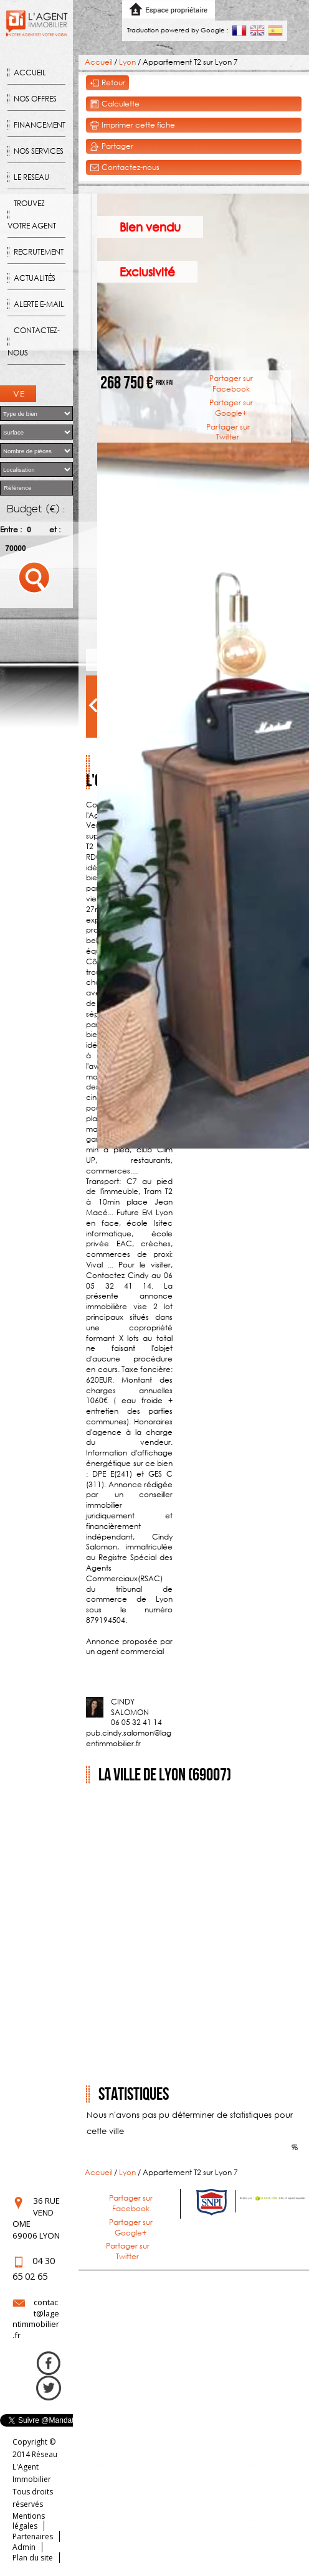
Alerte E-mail (39, 304)
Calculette (115, 104)
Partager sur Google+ (231, 408)
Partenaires (32, 2536)
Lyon (127, 62)
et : (54, 529)
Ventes (19, 395)
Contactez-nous (33, 341)
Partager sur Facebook (231, 383)
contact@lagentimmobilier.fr (35, 2318)
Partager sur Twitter (228, 432)
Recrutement (39, 251)
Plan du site (32, 2557)
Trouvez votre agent (31, 214)
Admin (24, 2547)
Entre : (11, 529)
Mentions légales (28, 2521)
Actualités (34, 278)
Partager (111, 147)
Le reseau (31, 177)
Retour (107, 83)
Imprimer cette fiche (132, 125)
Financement (39, 124)
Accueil (30, 72)
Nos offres (35, 98)
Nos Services (39, 151)
